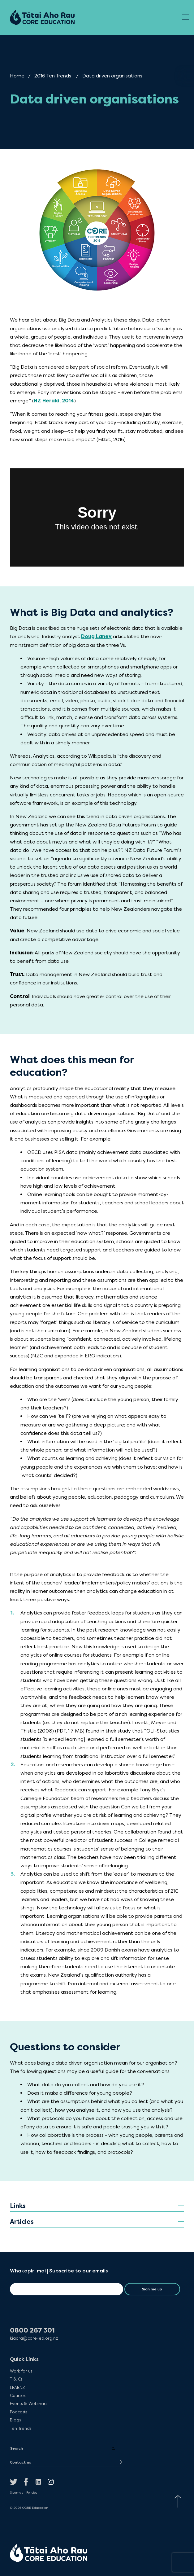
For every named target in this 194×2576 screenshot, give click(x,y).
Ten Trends (20, 2428)
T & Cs (16, 2379)
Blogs (15, 2420)
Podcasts (18, 2412)
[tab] (97, 2206)
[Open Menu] (185, 17)
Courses (17, 2395)
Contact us (20, 2462)
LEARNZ (17, 2387)
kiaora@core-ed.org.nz (34, 2338)
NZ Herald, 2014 (54, 401)
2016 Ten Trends (52, 76)
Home (17, 76)
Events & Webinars (28, 2403)
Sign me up (152, 2289)
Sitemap (16, 2493)
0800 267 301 (32, 2330)
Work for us (21, 2371)
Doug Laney (96, 636)
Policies (31, 2493)
